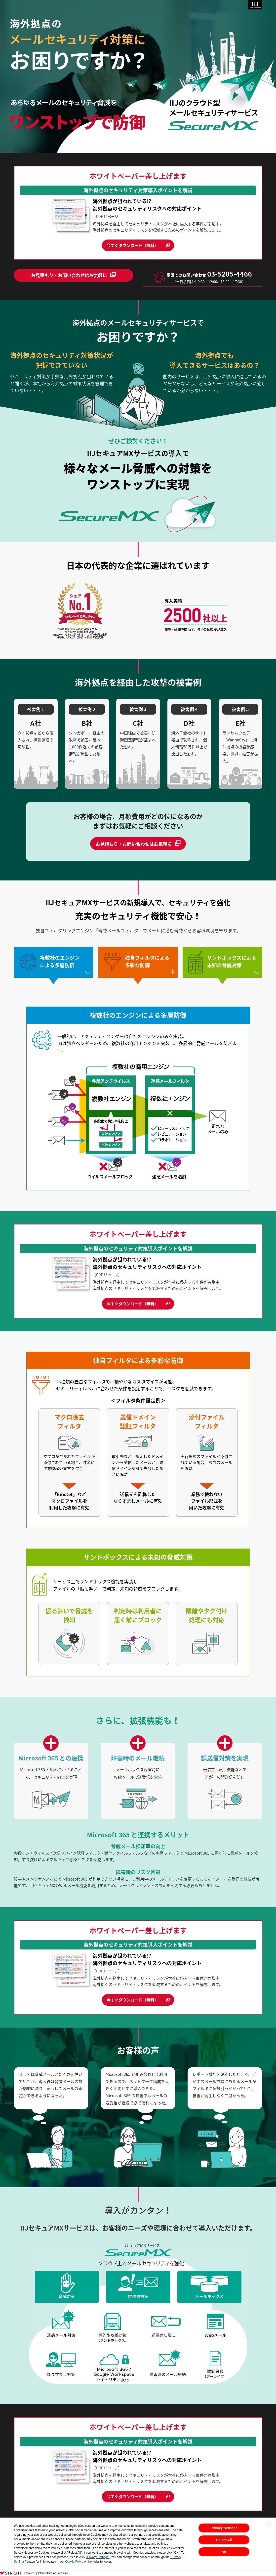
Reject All (224, 2540)
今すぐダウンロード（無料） (134, 253)
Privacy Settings (223, 2528)
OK (224, 2552)
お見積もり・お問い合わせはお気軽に (69, 286)
